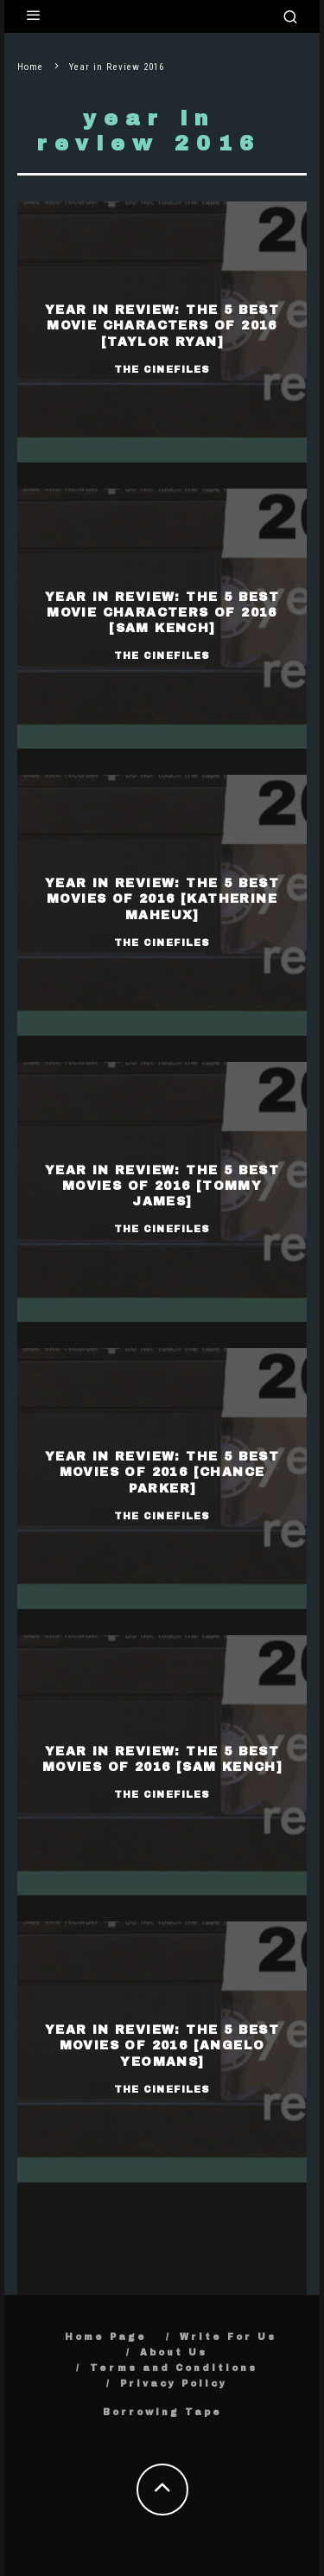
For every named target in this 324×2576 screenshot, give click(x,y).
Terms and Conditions (173, 2368)
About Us (173, 2352)
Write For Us (228, 2337)
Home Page (106, 2337)
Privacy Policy (173, 2383)
